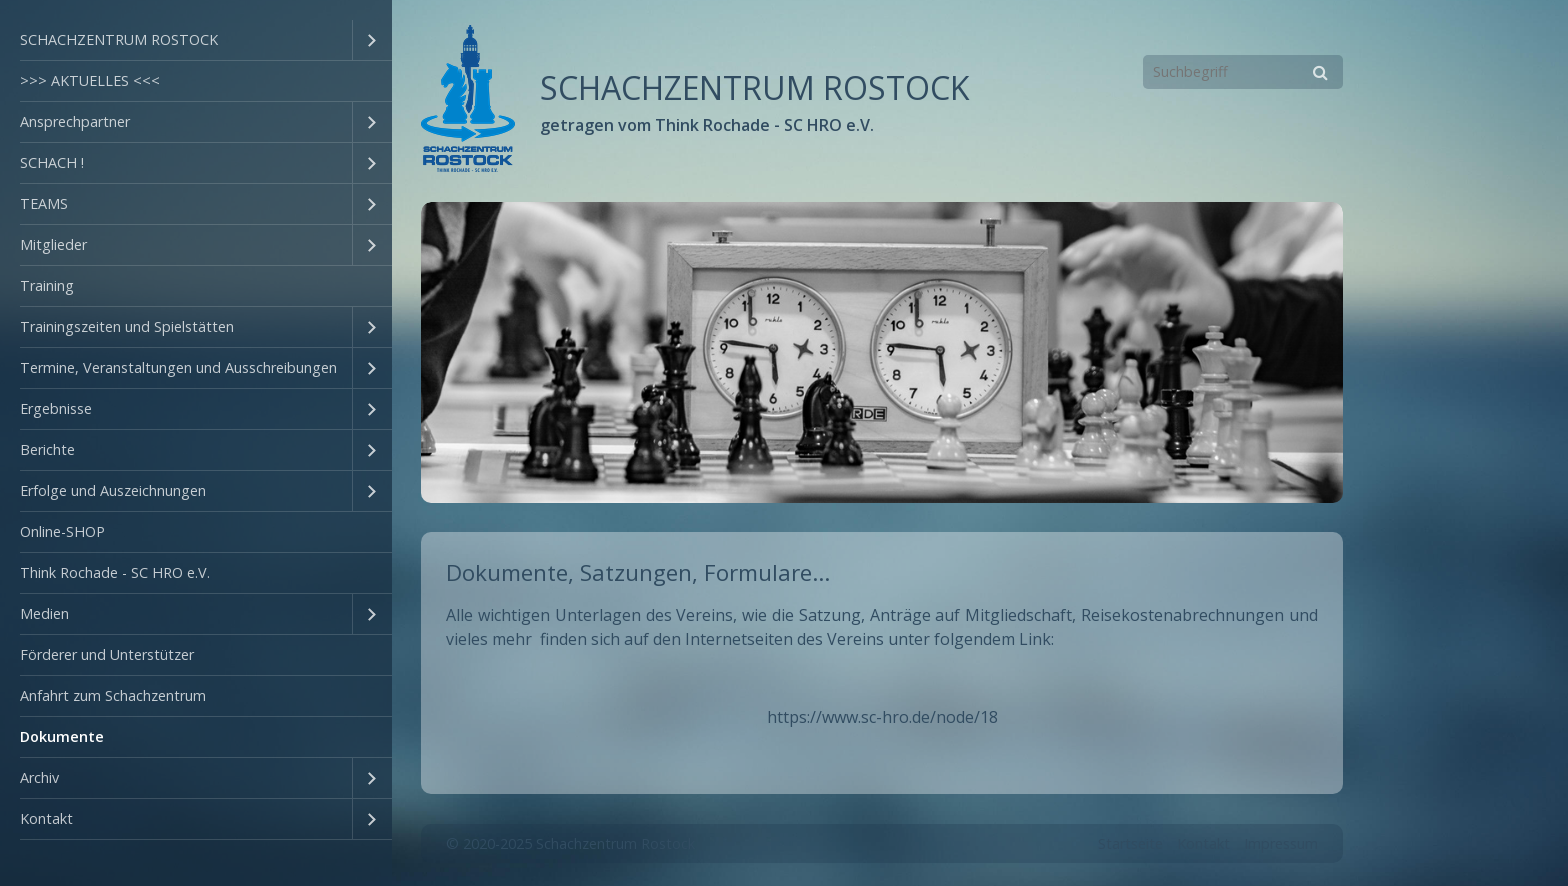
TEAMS (44, 203)
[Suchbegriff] (1243, 72)
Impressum (1281, 837)
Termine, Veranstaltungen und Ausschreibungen (178, 367)
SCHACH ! (52, 162)
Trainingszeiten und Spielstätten (127, 326)
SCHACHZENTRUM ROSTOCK (119, 39)
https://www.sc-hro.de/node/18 (882, 711)
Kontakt (46, 818)
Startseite (1130, 837)
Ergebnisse (56, 408)
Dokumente (62, 736)
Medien (44, 613)
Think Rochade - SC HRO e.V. (115, 572)
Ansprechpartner (75, 121)
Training (47, 285)
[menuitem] (196, 40)
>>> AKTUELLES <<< (90, 80)
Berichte (47, 449)
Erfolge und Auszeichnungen (113, 490)
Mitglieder (53, 244)
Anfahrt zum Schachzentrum (113, 695)
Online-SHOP (62, 531)
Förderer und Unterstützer (107, 654)
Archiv (39, 777)
